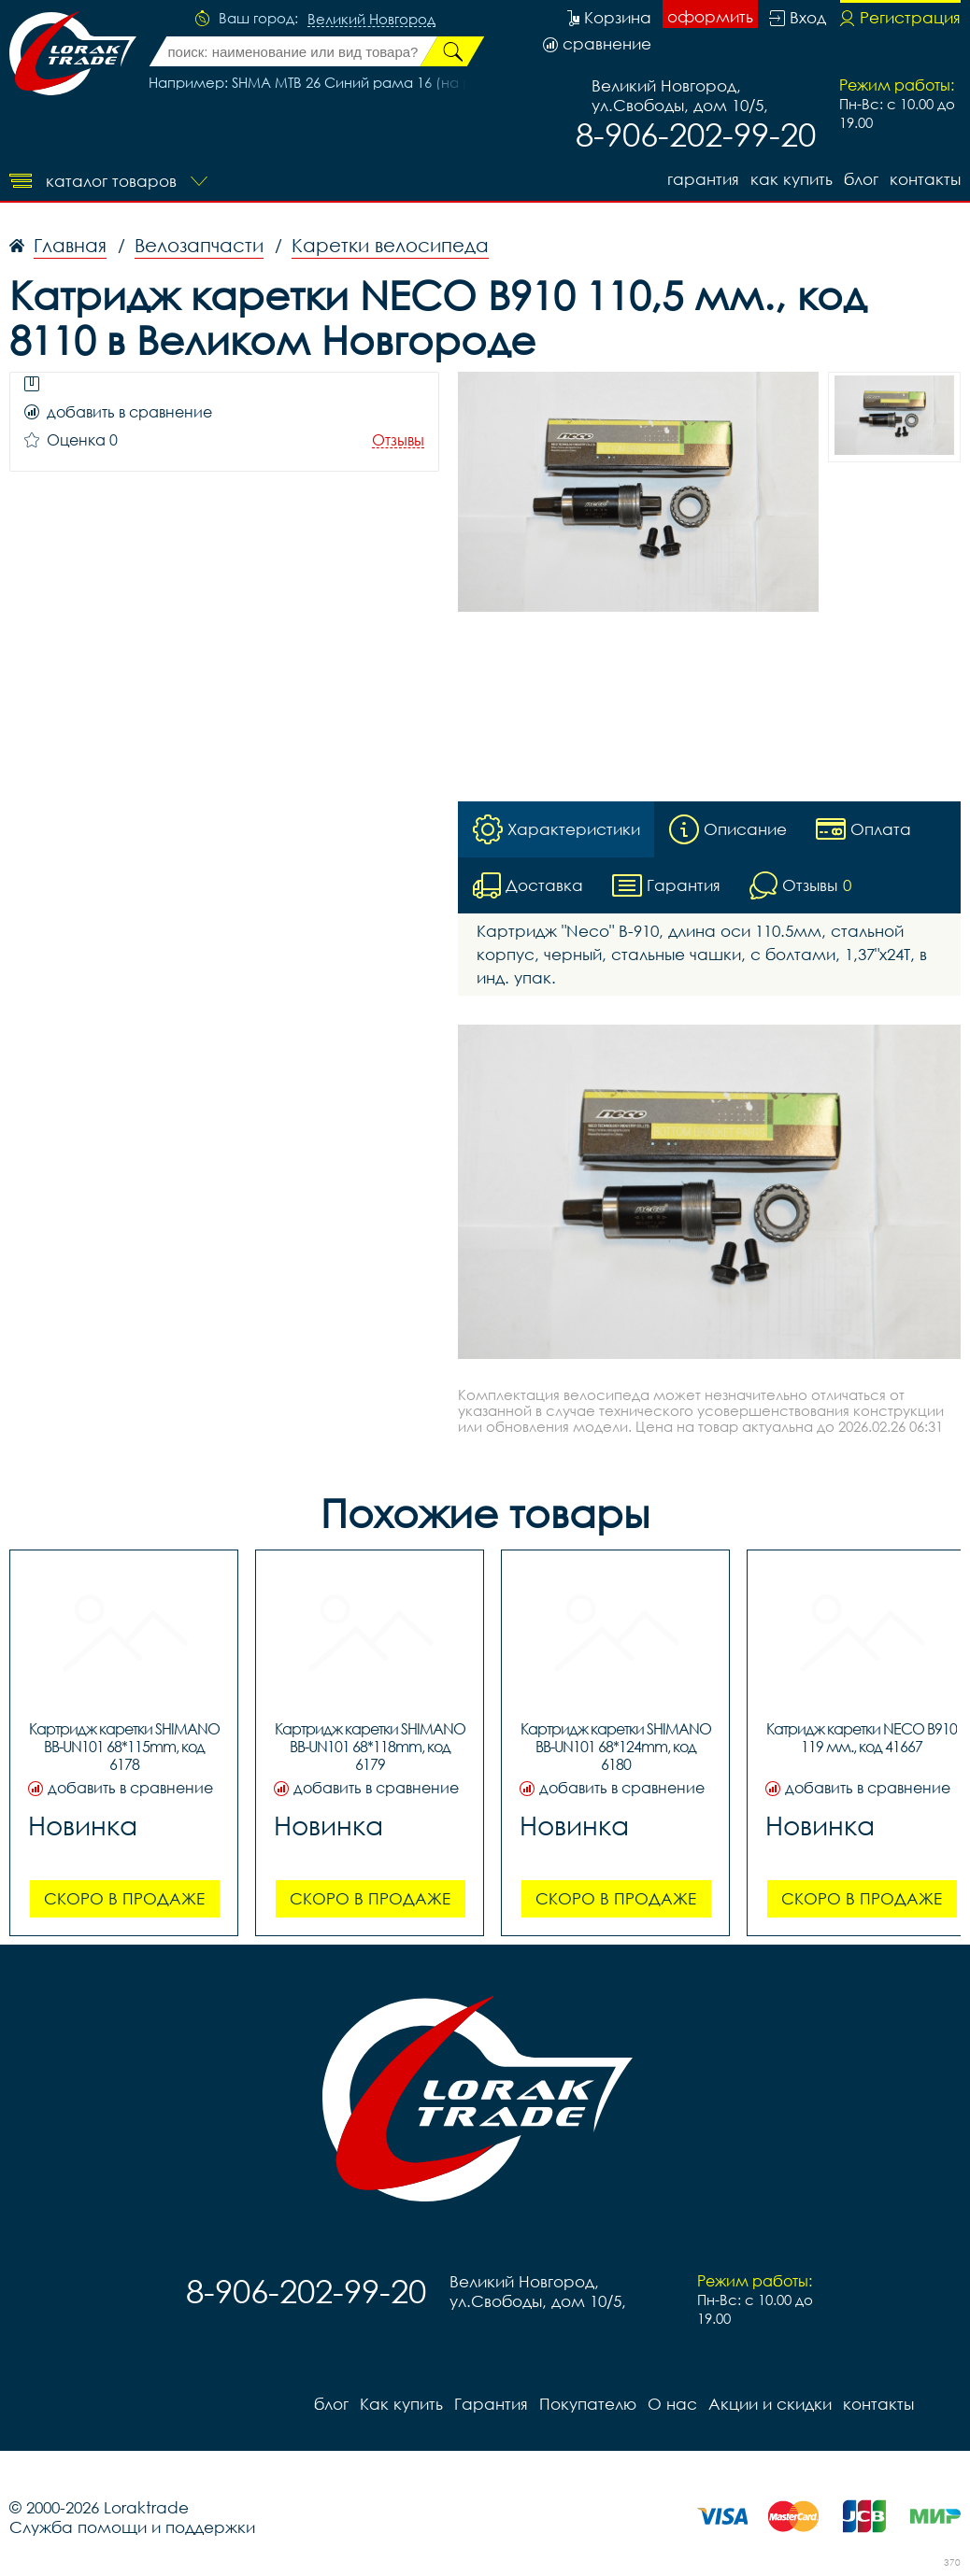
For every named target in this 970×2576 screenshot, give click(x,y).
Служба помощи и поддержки (132, 2527)
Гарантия (703, 179)
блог (861, 179)
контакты (925, 179)
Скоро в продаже (124, 1898)
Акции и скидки (770, 2403)
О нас (672, 2403)
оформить (710, 16)
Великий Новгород (371, 19)
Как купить (791, 179)
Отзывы (398, 440)
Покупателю (587, 2403)
